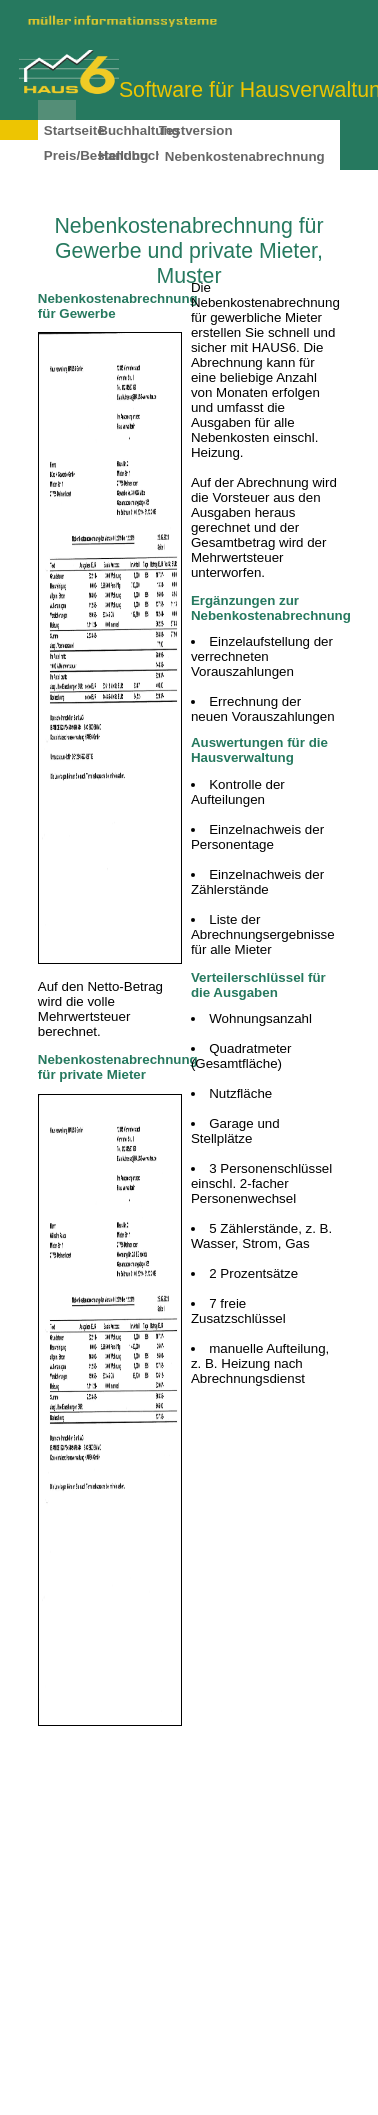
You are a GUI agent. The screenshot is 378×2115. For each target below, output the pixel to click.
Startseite (74, 130)
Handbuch (130, 155)
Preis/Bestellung (96, 155)
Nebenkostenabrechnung (245, 156)
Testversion (196, 130)
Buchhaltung (138, 130)
